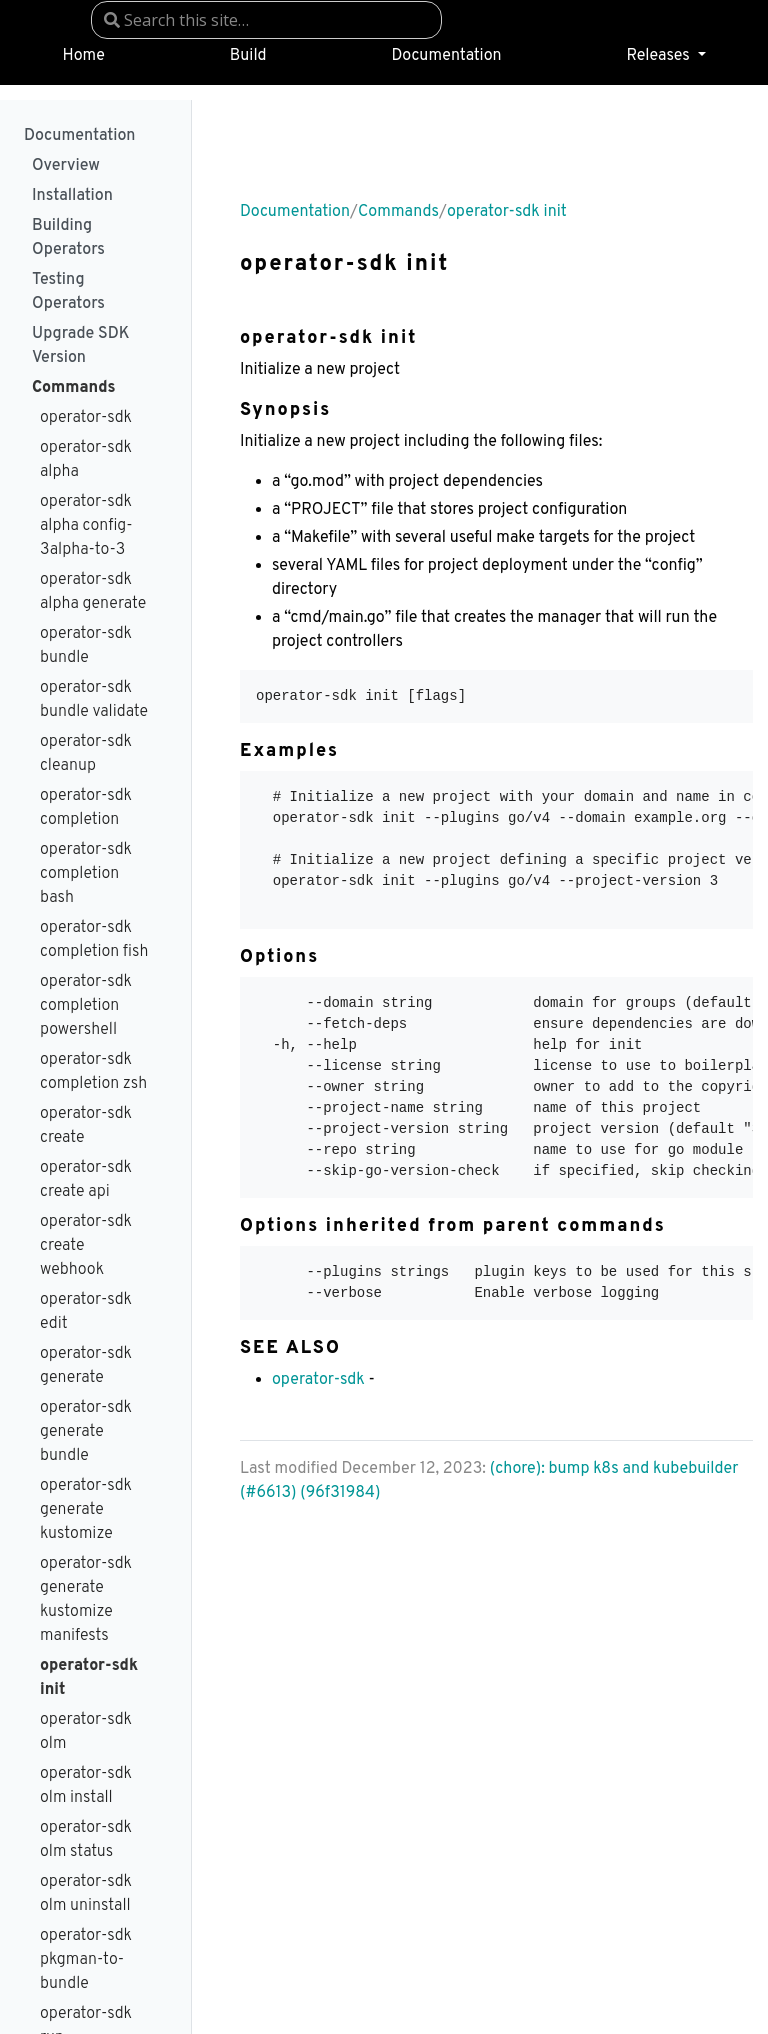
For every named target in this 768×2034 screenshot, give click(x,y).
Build (248, 56)
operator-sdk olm (86, 1732)
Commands (73, 388)
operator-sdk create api (86, 1180)
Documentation (447, 56)
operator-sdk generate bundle (86, 1432)
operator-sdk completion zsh (93, 1072)
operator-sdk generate (86, 1366)
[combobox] (266, 20)
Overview (66, 166)
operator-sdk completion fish (94, 940)
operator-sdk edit (86, 1312)
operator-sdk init (89, 1678)
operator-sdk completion (86, 808)
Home (83, 56)
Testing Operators (68, 292)
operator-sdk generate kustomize (86, 1510)
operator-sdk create (86, 1126)
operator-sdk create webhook (86, 1246)
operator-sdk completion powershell (86, 1006)
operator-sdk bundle (86, 646)
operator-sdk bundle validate (94, 700)
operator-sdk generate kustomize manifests (86, 1600)
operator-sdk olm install (86, 1786)
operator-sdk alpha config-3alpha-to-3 (86, 526)
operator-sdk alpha (86, 460)
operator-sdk (86, 418)
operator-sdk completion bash (86, 874)
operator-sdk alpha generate (93, 592)
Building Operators (68, 238)
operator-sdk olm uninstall (86, 1894)
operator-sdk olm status (86, 1840)
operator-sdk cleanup (86, 754)
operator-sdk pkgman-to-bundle (86, 1960)
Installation (72, 196)
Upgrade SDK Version (81, 346)
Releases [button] (659, 56)
